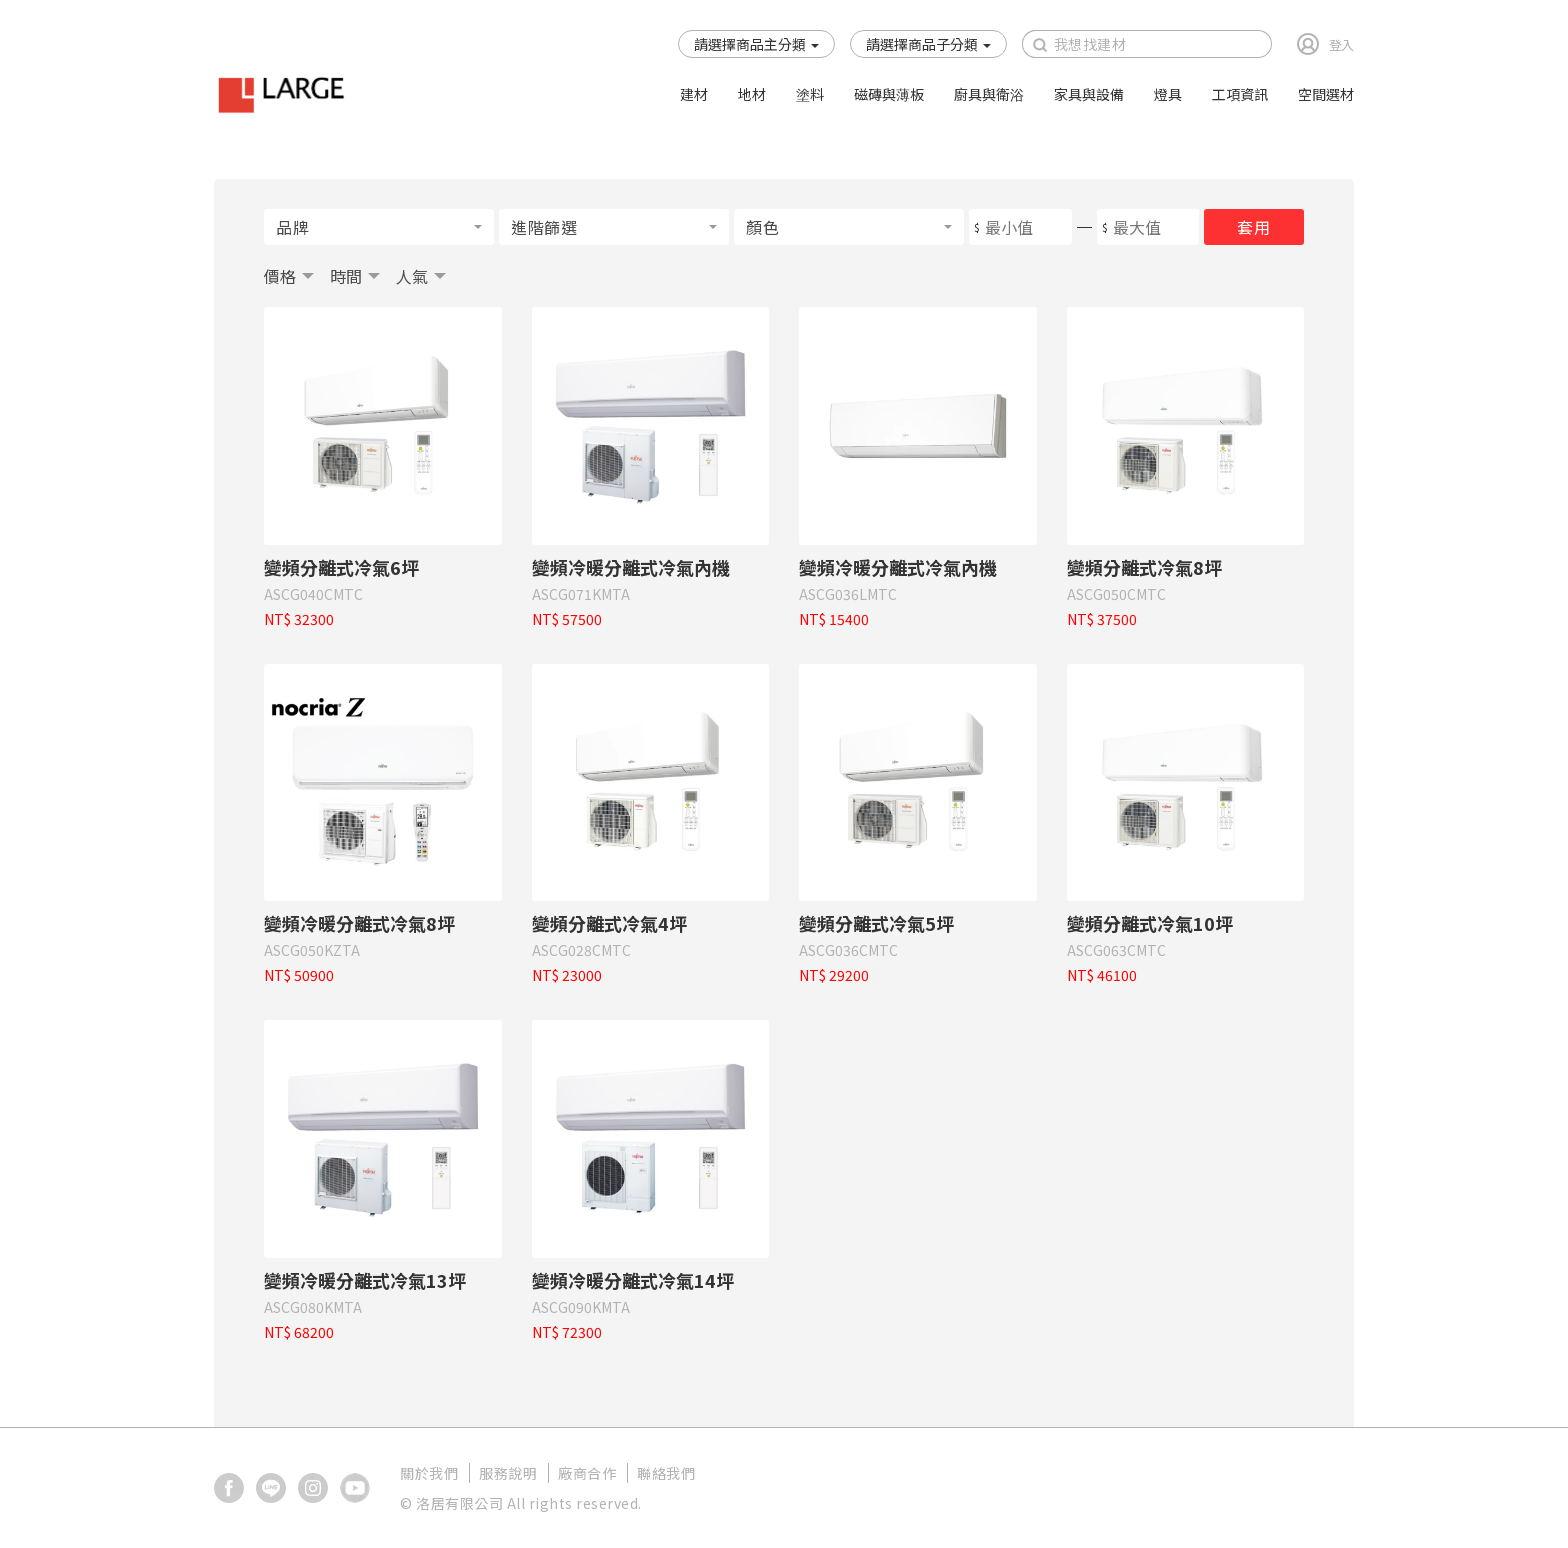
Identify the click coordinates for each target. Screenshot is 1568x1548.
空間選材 (1326, 94)
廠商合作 (587, 1473)
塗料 (810, 94)
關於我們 (429, 1473)
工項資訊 (1240, 94)
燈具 (1168, 94)
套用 (1253, 227)
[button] (756, 44)
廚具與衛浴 (989, 94)
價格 (280, 276)
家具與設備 (1089, 94)
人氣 (412, 276)
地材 (752, 94)
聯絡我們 (666, 1473)
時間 (346, 276)
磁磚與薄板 (889, 94)
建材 (694, 94)
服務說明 (508, 1473)
